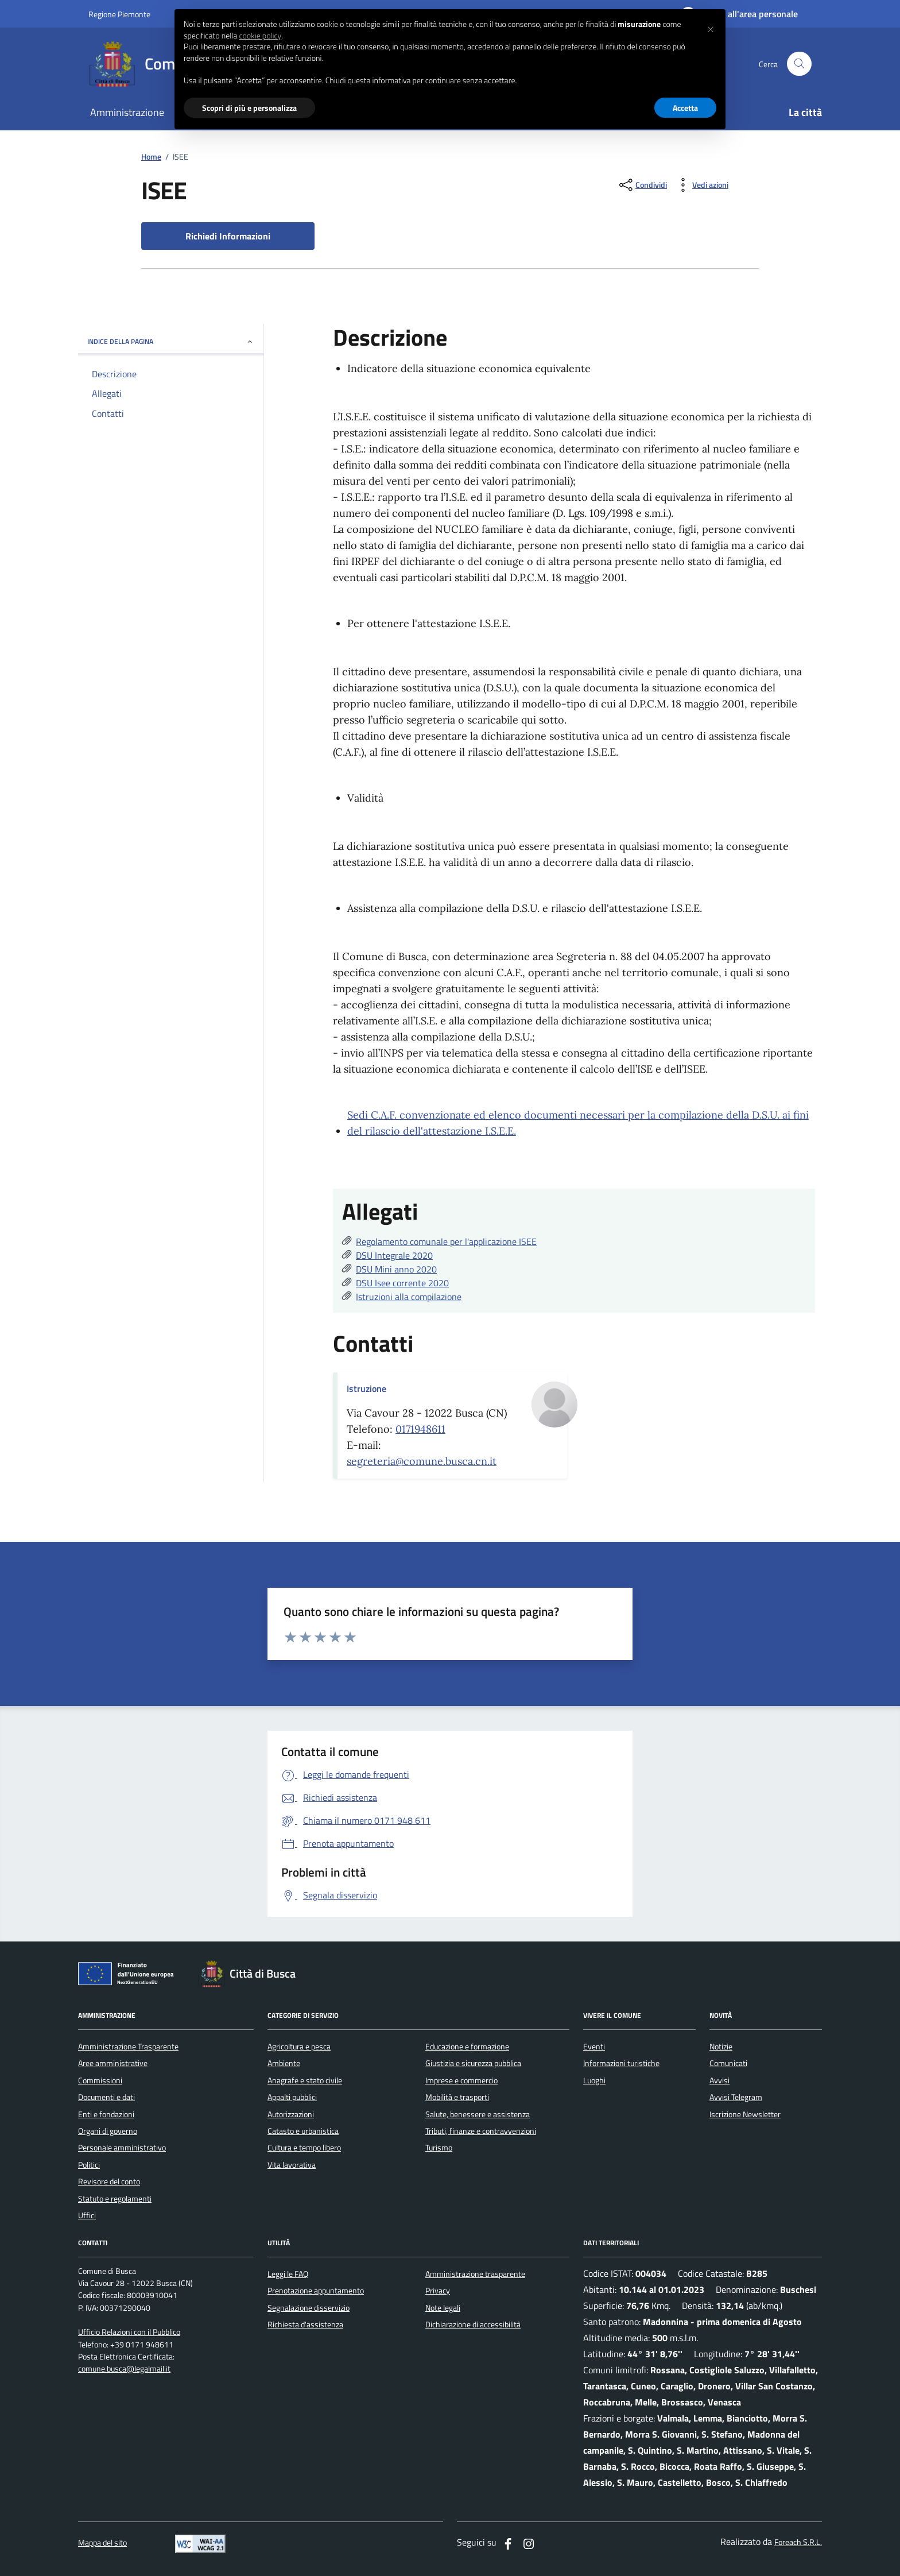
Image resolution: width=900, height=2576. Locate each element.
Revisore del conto (109, 2181)
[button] (710, 27)
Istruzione (366, 1388)
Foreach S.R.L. (798, 2542)
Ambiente (283, 2063)
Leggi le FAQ (287, 2274)
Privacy (437, 2290)
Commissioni (100, 2080)
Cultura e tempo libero (304, 2147)
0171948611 (420, 1429)
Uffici (87, 2215)
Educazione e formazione (467, 2046)
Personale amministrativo (122, 2147)
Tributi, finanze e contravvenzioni (480, 2131)
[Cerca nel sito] (799, 64)
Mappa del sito (102, 2543)
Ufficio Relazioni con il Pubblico (129, 2332)
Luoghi (594, 2080)
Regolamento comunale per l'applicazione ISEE (446, 1241)
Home (151, 157)
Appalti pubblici (292, 2097)
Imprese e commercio (461, 2080)
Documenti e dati (106, 2097)
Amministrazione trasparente (475, 2274)
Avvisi (719, 2080)
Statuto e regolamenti (115, 2198)
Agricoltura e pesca (299, 2046)
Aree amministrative (113, 2063)
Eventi (594, 2046)
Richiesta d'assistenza (305, 2324)
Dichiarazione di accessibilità (473, 2324)
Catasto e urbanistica (303, 2131)
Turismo (438, 2147)
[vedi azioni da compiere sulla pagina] (701, 185)
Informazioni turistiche (621, 2063)
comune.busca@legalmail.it (124, 2369)
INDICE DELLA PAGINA (170, 341)
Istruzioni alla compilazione (408, 1297)
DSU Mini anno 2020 (396, 1269)
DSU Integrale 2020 (394, 1255)
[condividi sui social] (642, 185)
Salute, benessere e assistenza (477, 2114)
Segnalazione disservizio (308, 2308)
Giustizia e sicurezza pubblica (473, 2063)
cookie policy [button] (260, 35)
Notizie (720, 2046)
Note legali (442, 2308)
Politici (89, 2165)
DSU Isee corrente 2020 (402, 1283)
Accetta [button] (685, 108)
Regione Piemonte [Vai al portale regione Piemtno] (119, 14)
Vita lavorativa (291, 2165)
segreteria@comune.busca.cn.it (421, 1461)
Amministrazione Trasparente (128, 2046)
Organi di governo (107, 2131)
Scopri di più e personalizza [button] (249, 108)
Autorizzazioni (290, 2114)
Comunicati (728, 2063)
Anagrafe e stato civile (304, 2080)
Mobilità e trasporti (457, 2097)
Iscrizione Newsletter (745, 2114)
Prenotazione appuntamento (315, 2290)
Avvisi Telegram (735, 2097)
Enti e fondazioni (106, 2114)
